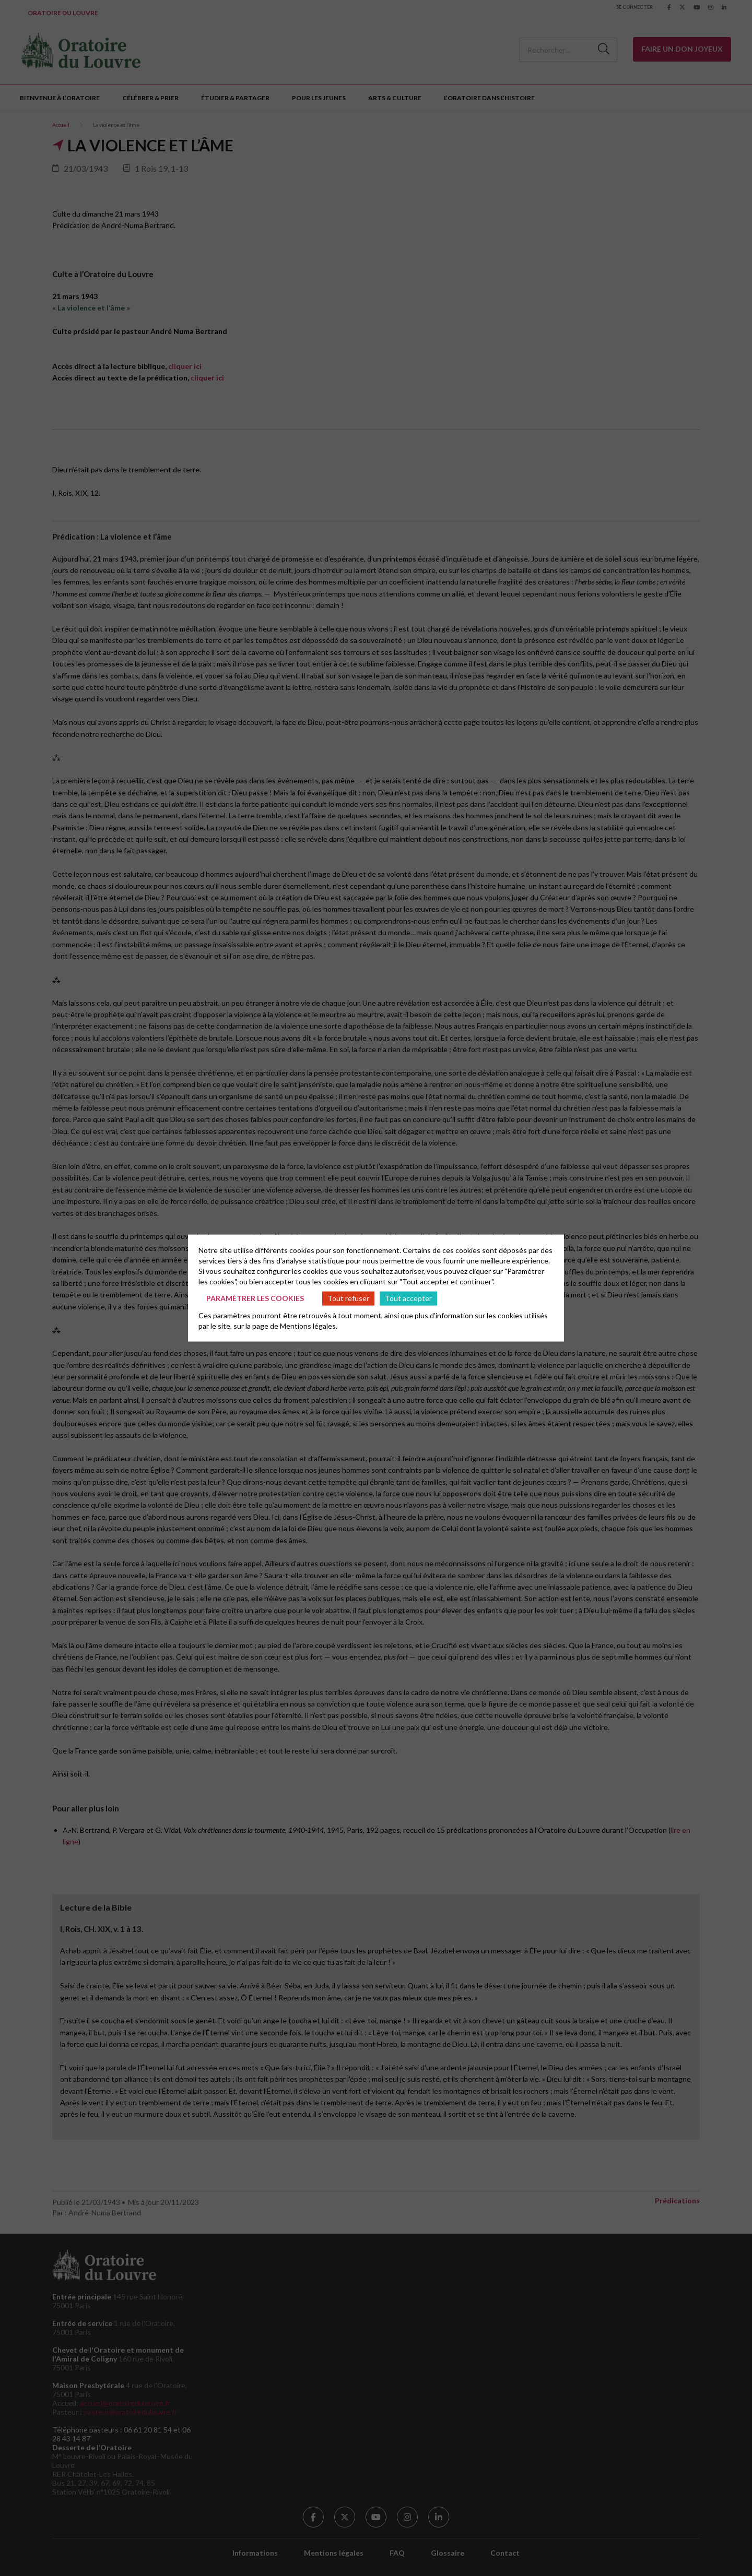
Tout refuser (348, 1298)
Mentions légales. (308, 1325)
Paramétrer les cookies (255, 1298)
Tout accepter (408, 1298)
